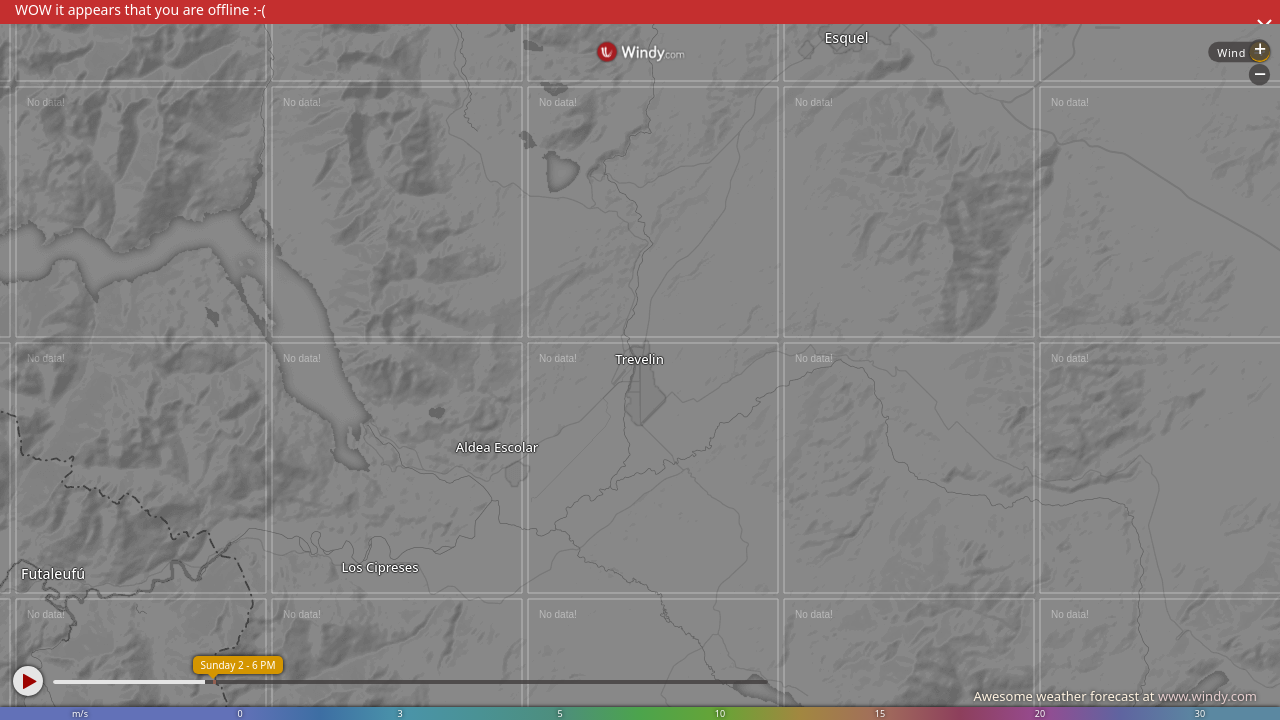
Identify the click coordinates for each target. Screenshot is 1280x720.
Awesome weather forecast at (1115, 696)
